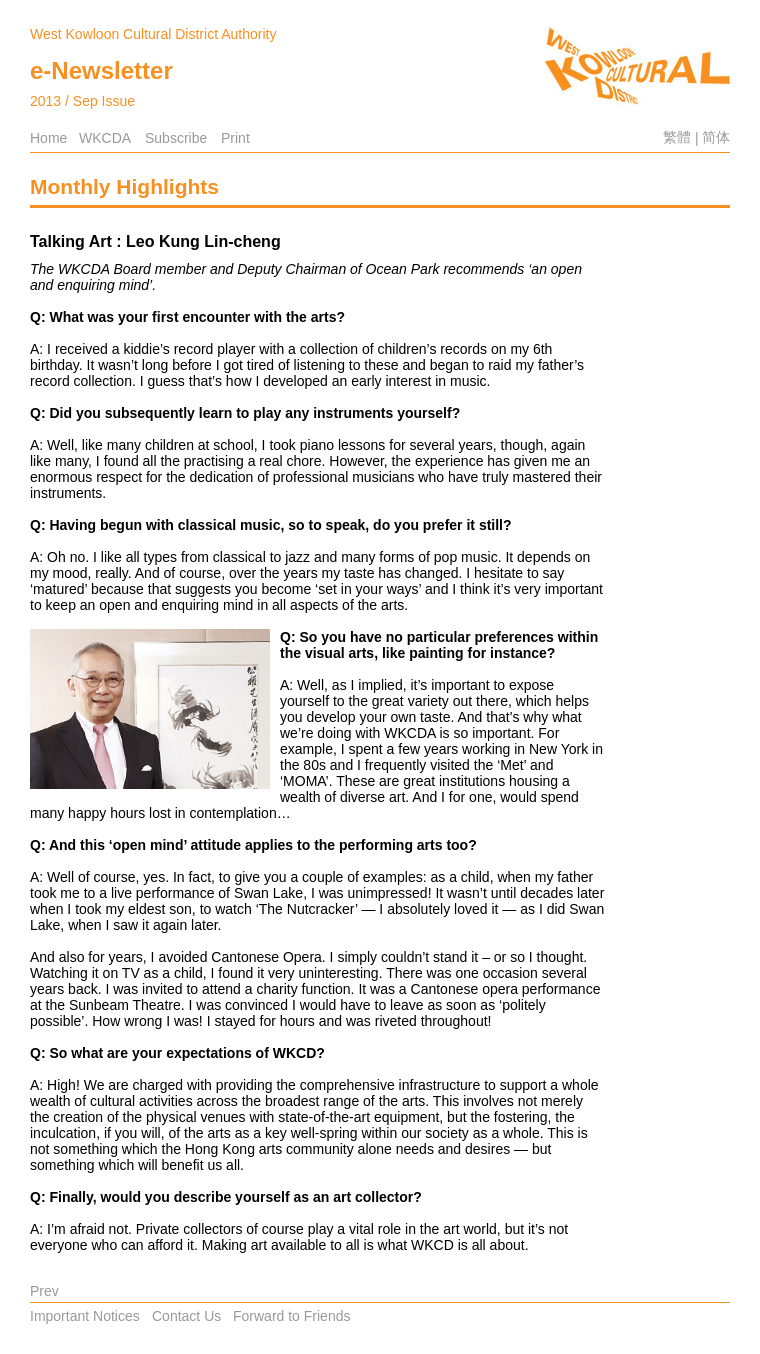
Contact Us (186, 1316)
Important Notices (85, 1316)
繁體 (677, 137)
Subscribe (176, 138)
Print (235, 138)
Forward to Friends (291, 1316)
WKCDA (105, 138)
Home (48, 138)
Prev (44, 1291)
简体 (716, 137)
